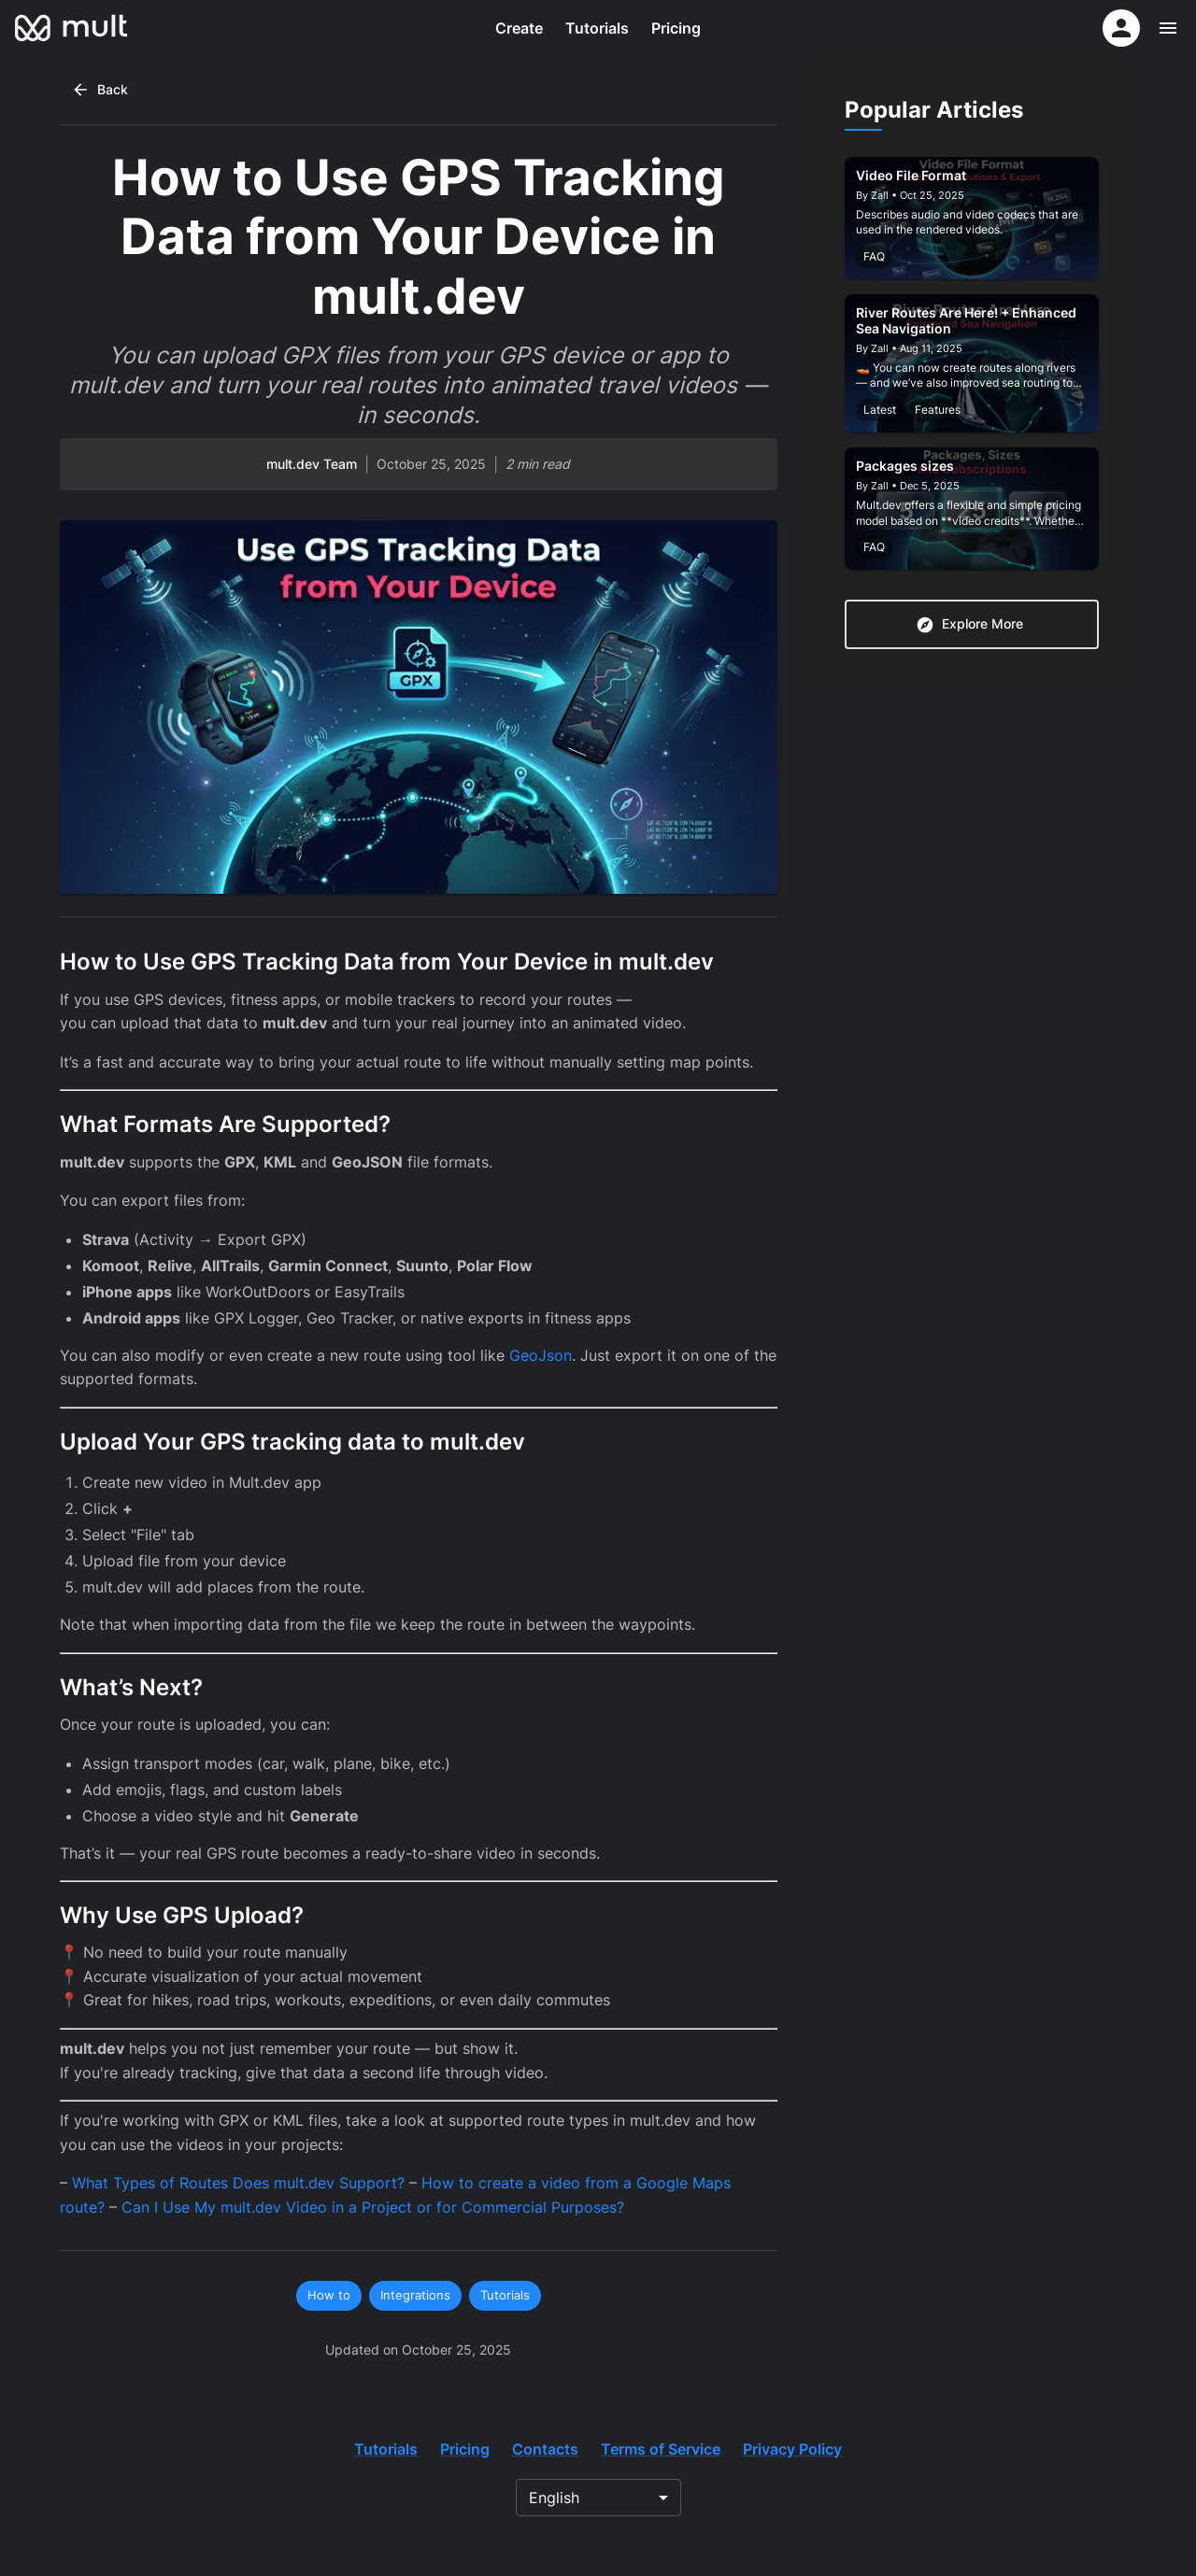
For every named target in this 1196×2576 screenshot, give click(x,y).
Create (519, 28)
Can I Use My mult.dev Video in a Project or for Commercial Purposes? (372, 2207)
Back (99, 89)
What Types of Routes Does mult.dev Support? (238, 2182)
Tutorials (597, 28)
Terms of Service (660, 2449)
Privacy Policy (792, 2449)
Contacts (545, 2449)
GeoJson (540, 1355)
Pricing (676, 28)
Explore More (969, 625)
